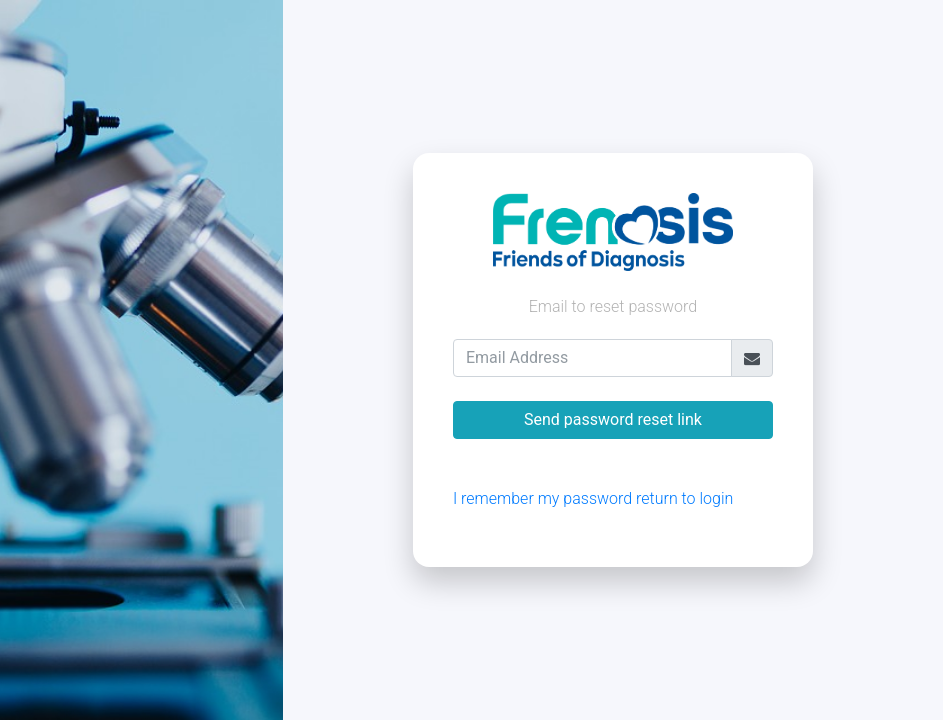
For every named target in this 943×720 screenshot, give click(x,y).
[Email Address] (592, 358)
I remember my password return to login (593, 498)
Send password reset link (613, 419)
